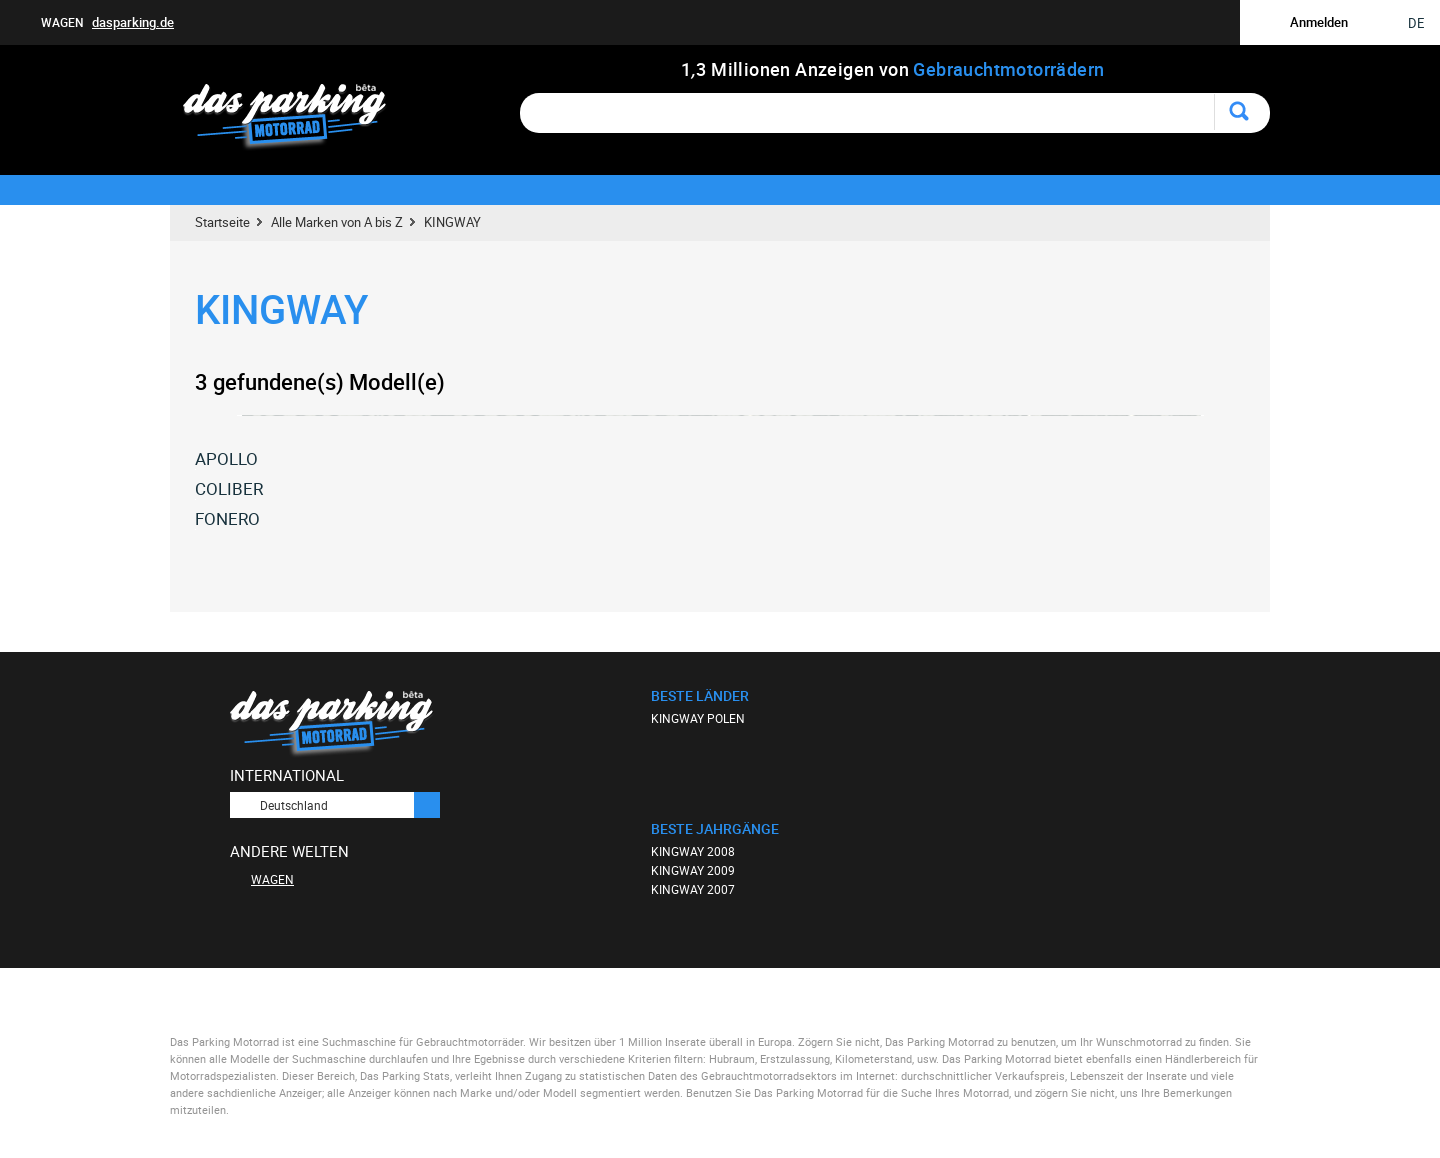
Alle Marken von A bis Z (337, 222)
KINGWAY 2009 (693, 870)
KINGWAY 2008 (693, 851)
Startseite (222, 222)
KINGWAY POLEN (698, 718)
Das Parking (296, 117)
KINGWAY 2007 (693, 889)
